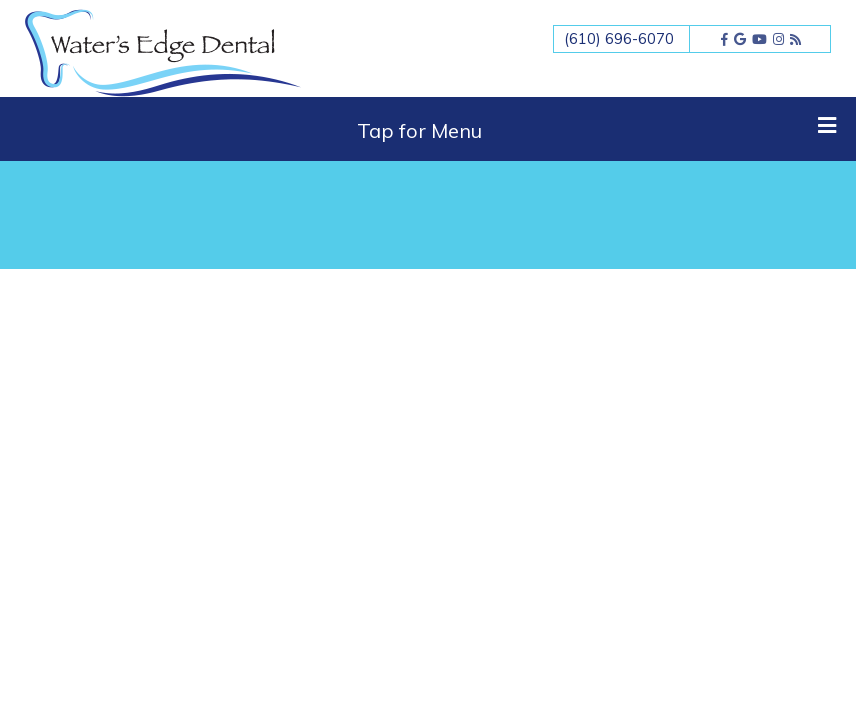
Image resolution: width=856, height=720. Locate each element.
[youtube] (759, 39)
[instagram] (778, 39)
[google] (740, 39)
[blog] (795, 39)
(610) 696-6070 (619, 38)
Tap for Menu (597, 129)
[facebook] (724, 39)
